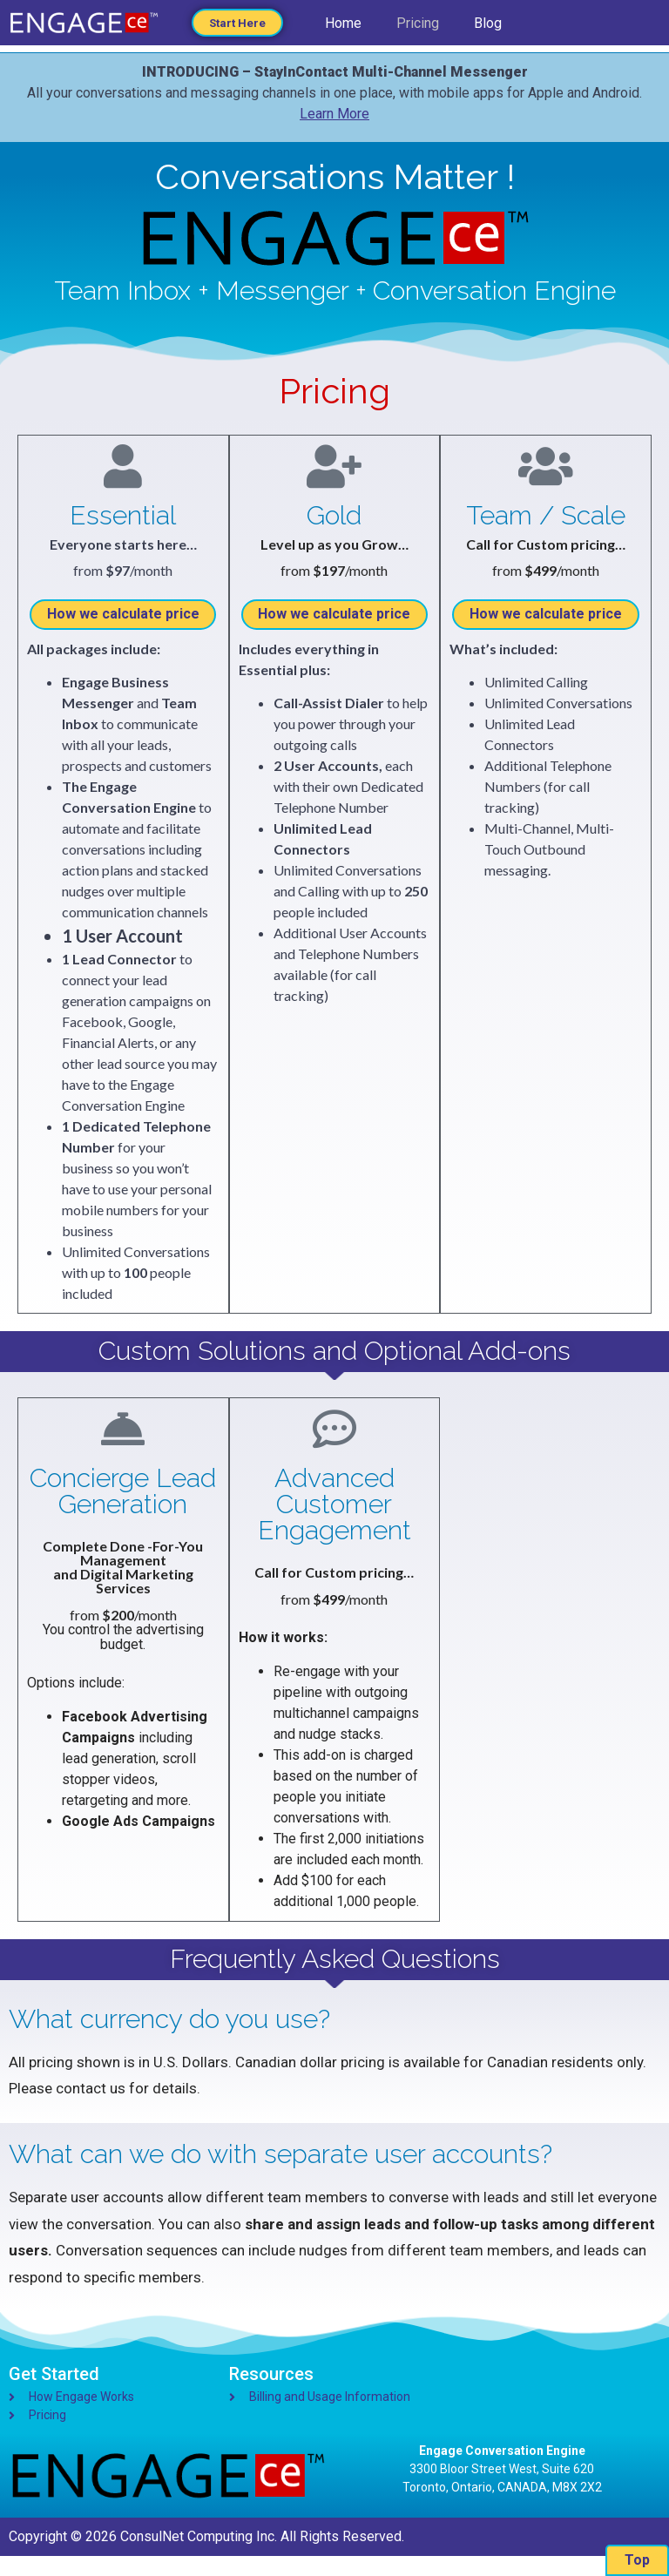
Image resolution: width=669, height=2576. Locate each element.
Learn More (334, 113)
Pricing (417, 26)
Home (343, 26)
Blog (488, 26)
